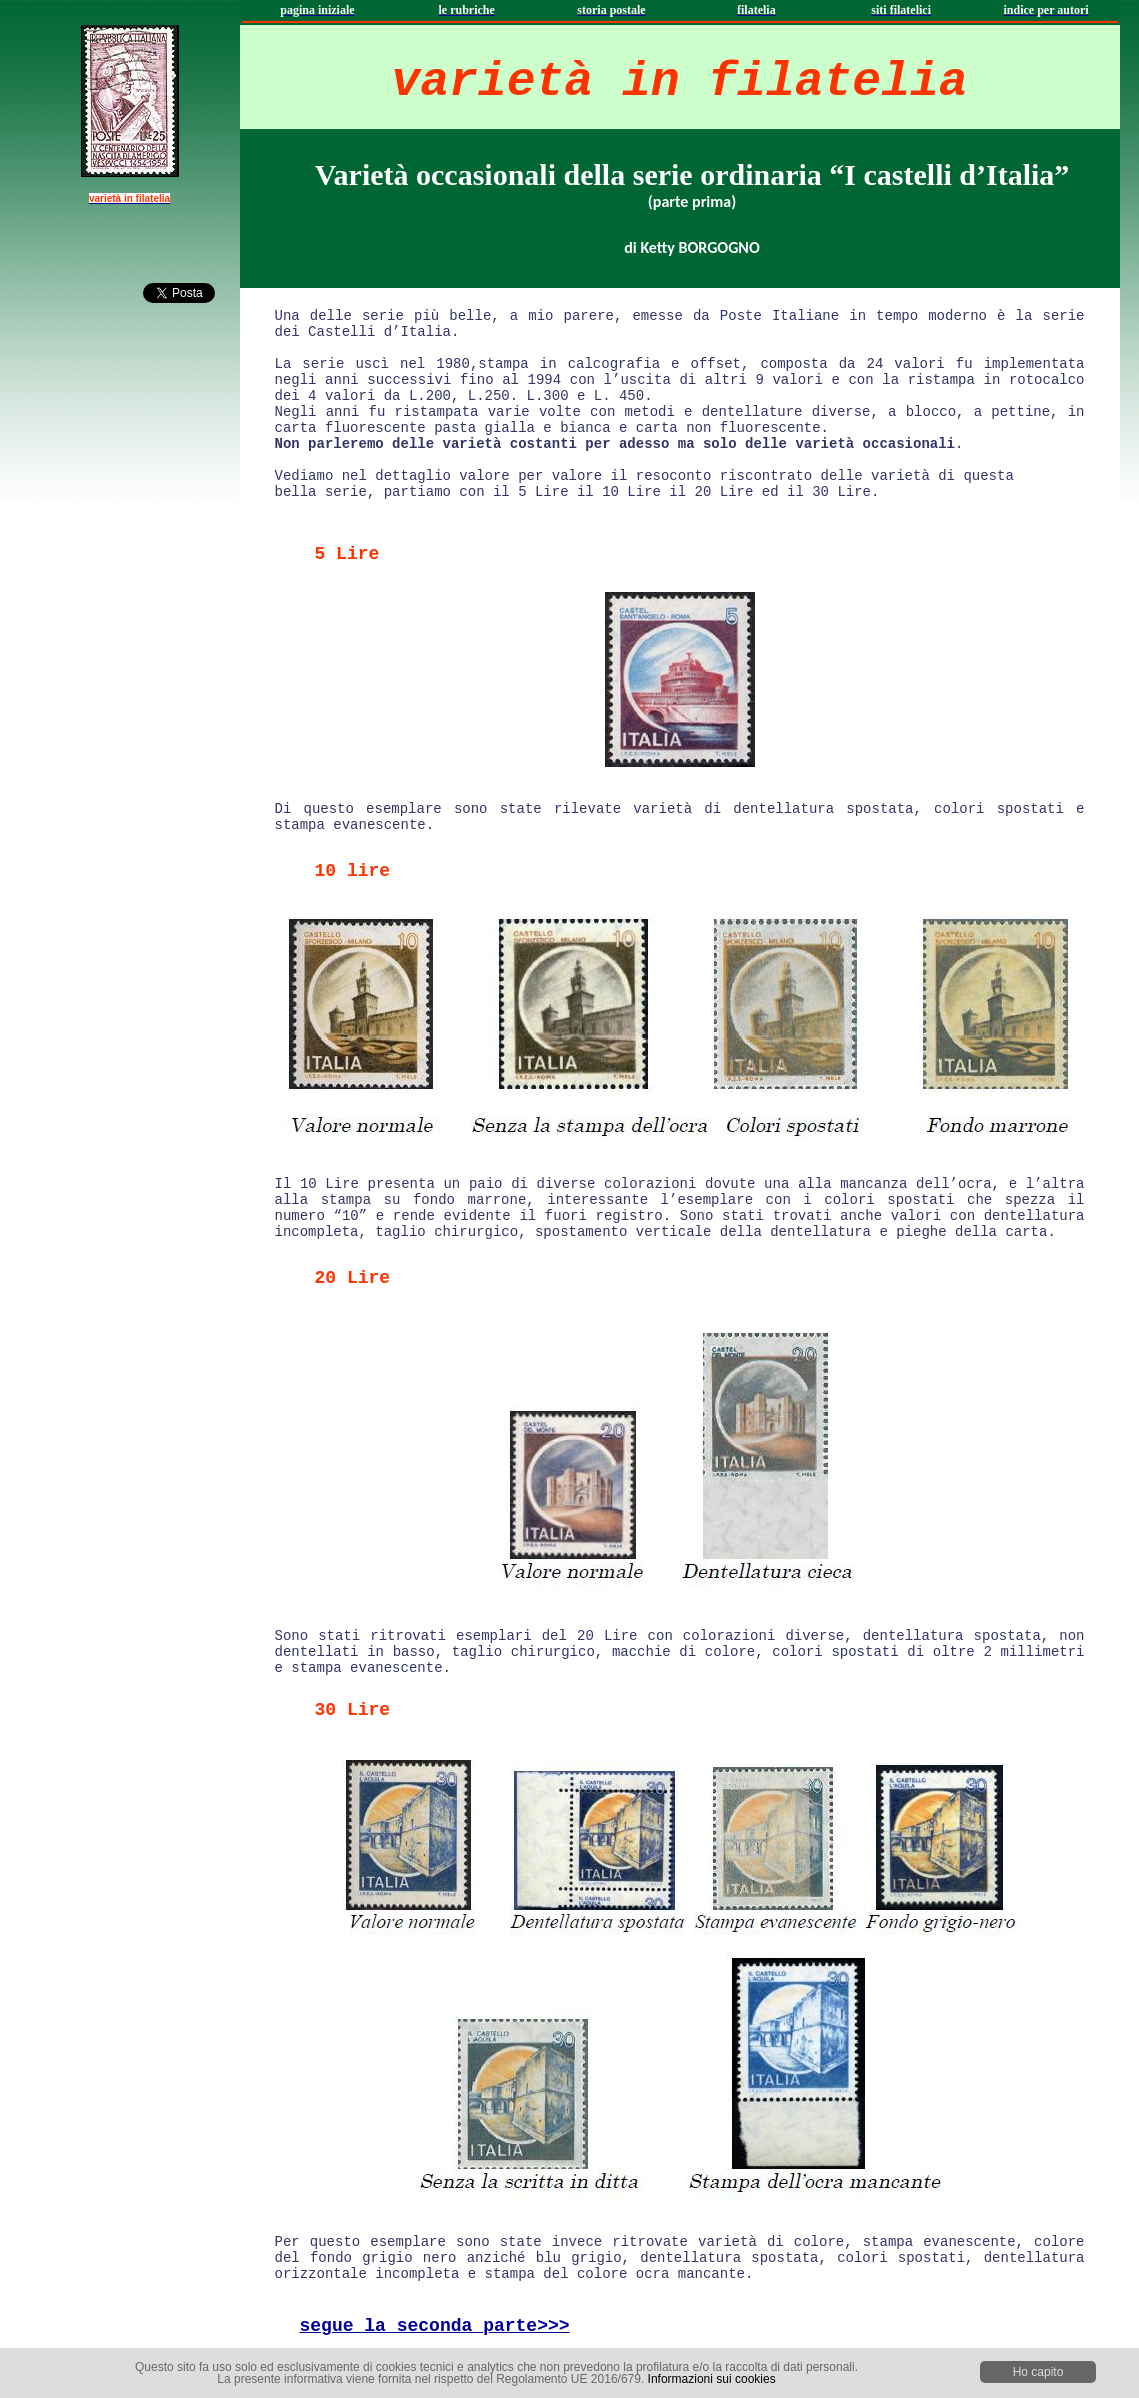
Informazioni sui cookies (712, 2379)
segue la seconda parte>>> (435, 2326)
